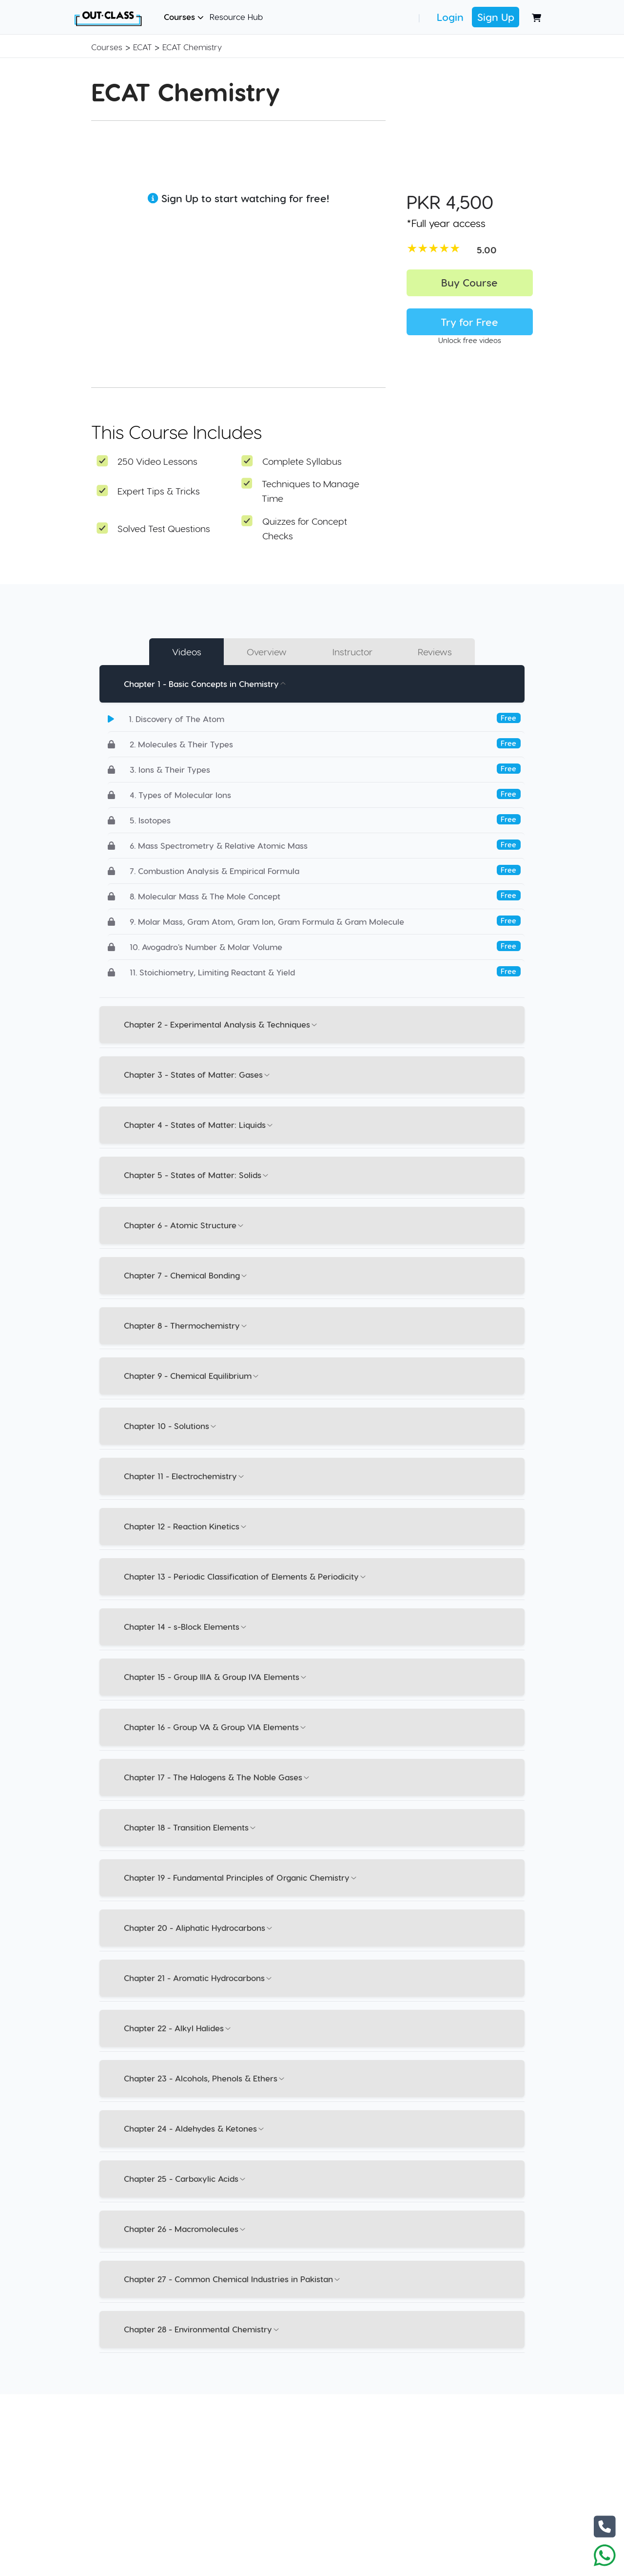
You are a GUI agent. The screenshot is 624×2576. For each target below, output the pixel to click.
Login (450, 17)
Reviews (435, 651)
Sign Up (495, 17)
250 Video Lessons (157, 461)
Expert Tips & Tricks (158, 490)
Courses (184, 16)
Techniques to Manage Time (310, 491)
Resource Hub (236, 16)
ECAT (142, 47)
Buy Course (469, 282)
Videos (186, 651)
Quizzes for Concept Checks (304, 528)
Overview (267, 651)
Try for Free (469, 322)
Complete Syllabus (302, 461)
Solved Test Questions (163, 528)
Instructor (352, 651)
